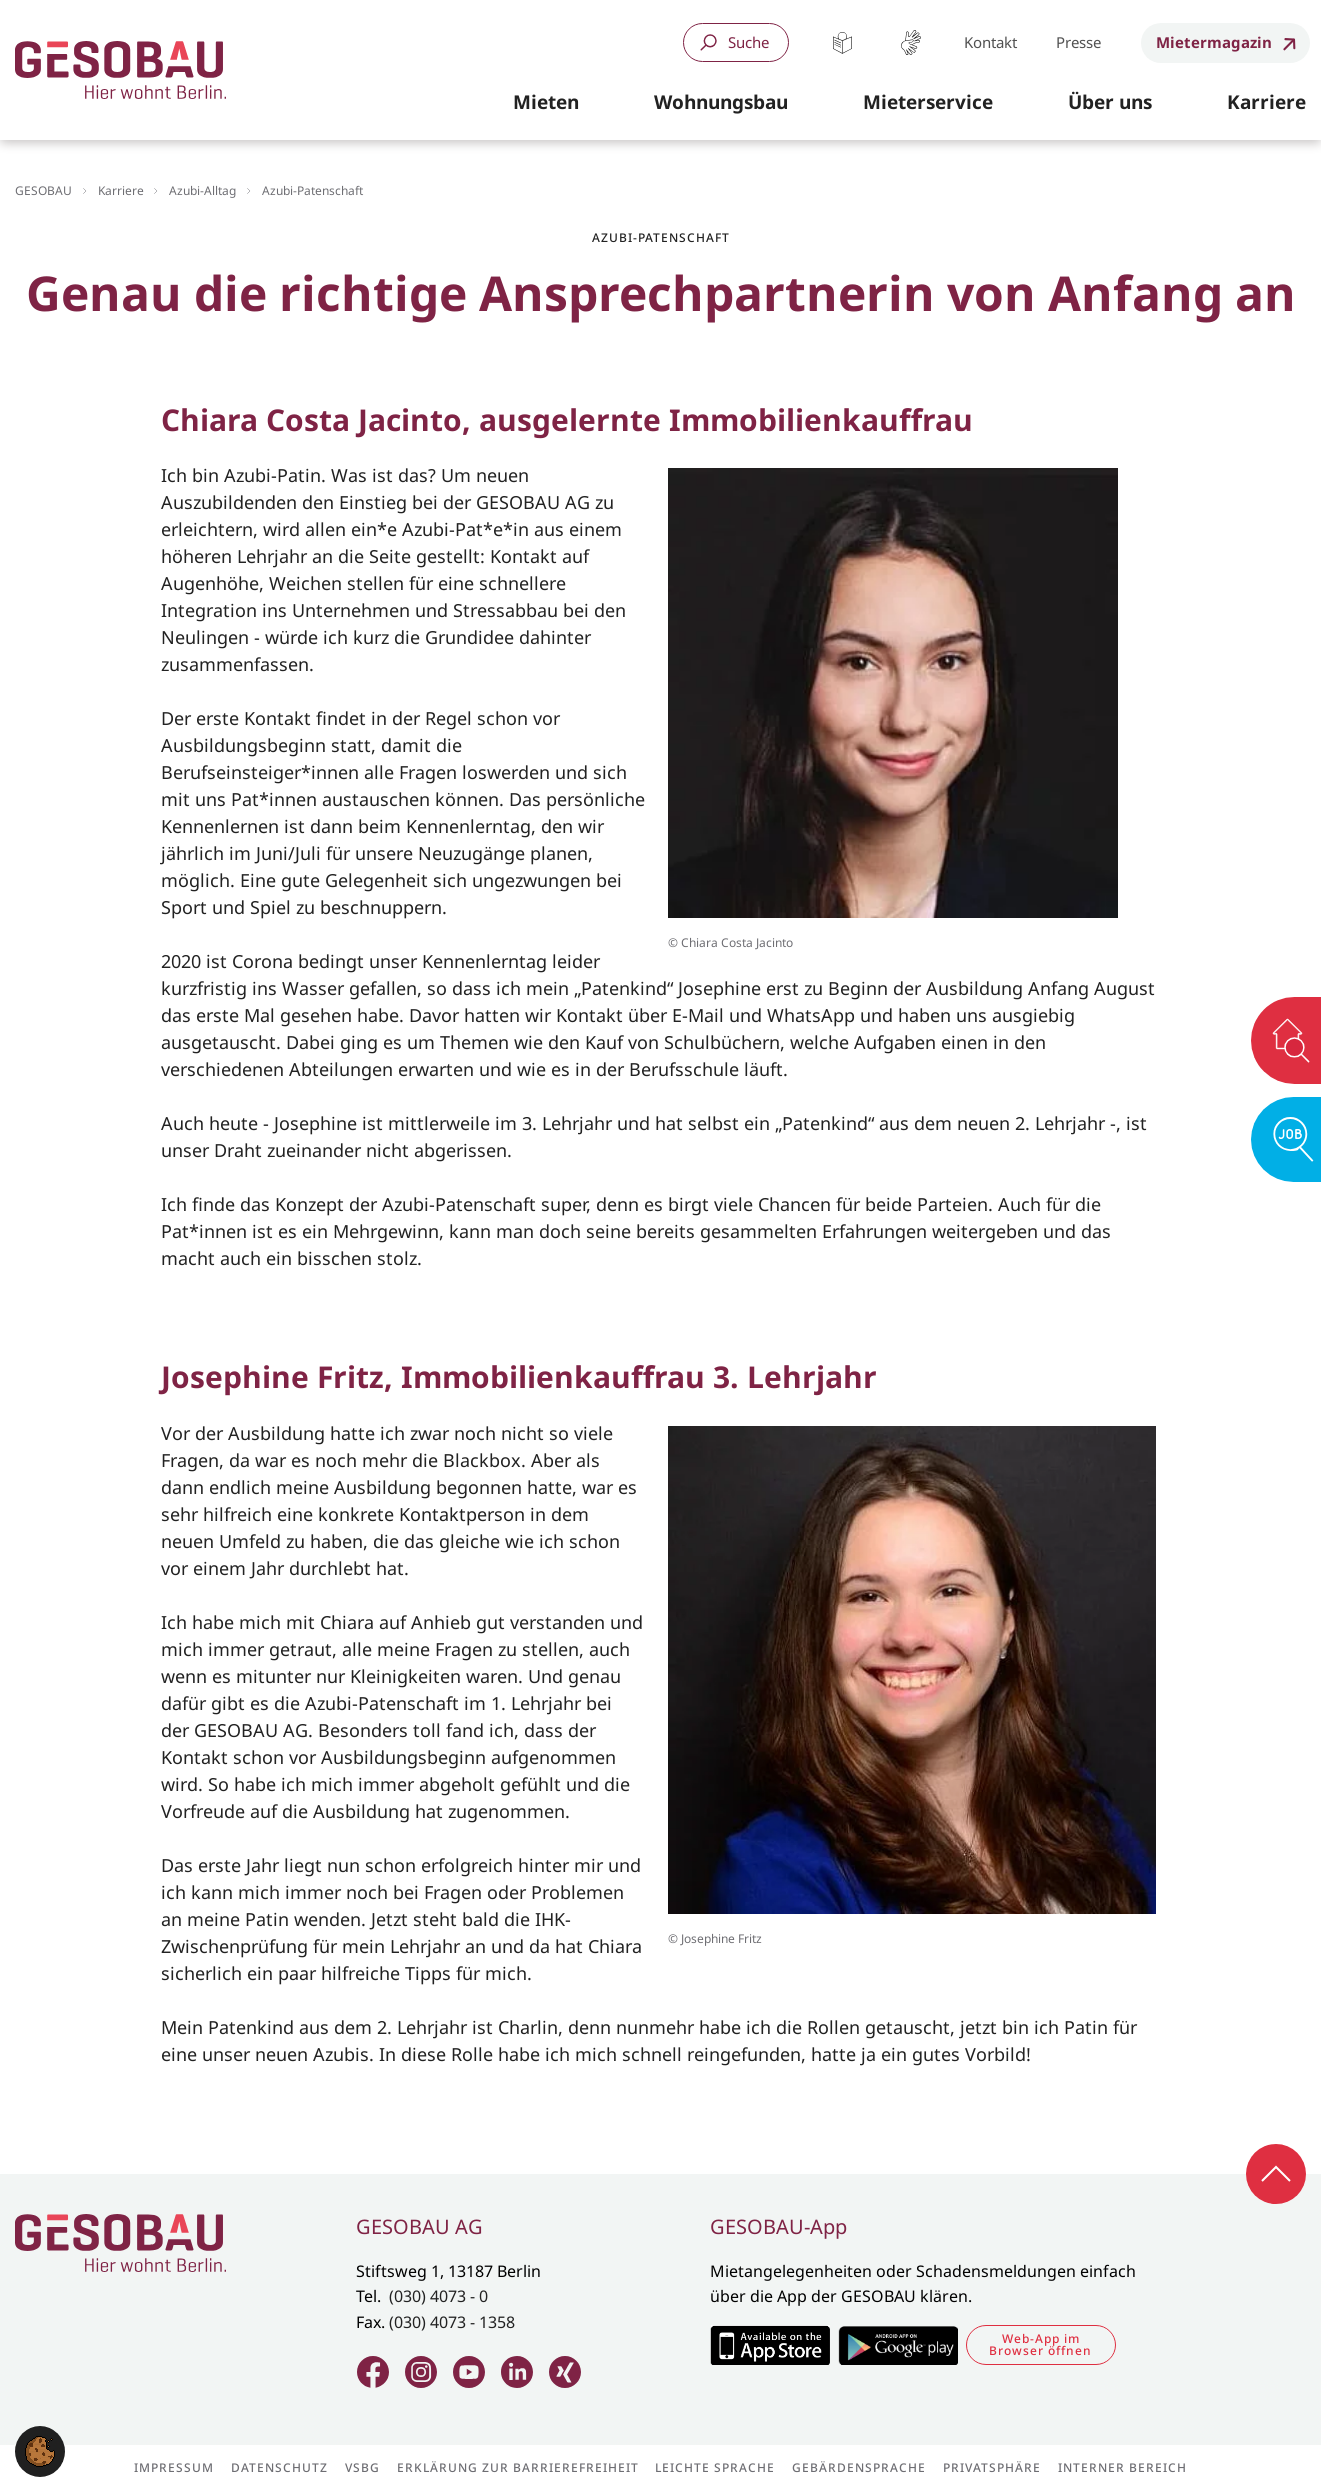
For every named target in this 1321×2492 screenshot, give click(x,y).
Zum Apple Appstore (769, 2345)
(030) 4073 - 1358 (452, 2322)
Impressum (174, 2468)
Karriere (121, 190)
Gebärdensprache (910, 42)
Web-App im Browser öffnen (1040, 2344)
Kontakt (990, 42)
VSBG (362, 2468)
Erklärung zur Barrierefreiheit (518, 2468)
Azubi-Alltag (202, 190)
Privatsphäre (992, 2468)
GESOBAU (43, 190)
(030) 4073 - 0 (438, 2296)
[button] (546, 103)
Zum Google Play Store (898, 2345)
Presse (1078, 42)
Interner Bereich (1122, 2468)
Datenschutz (279, 2468)
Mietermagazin (1214, 42)
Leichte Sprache (842, 42)
